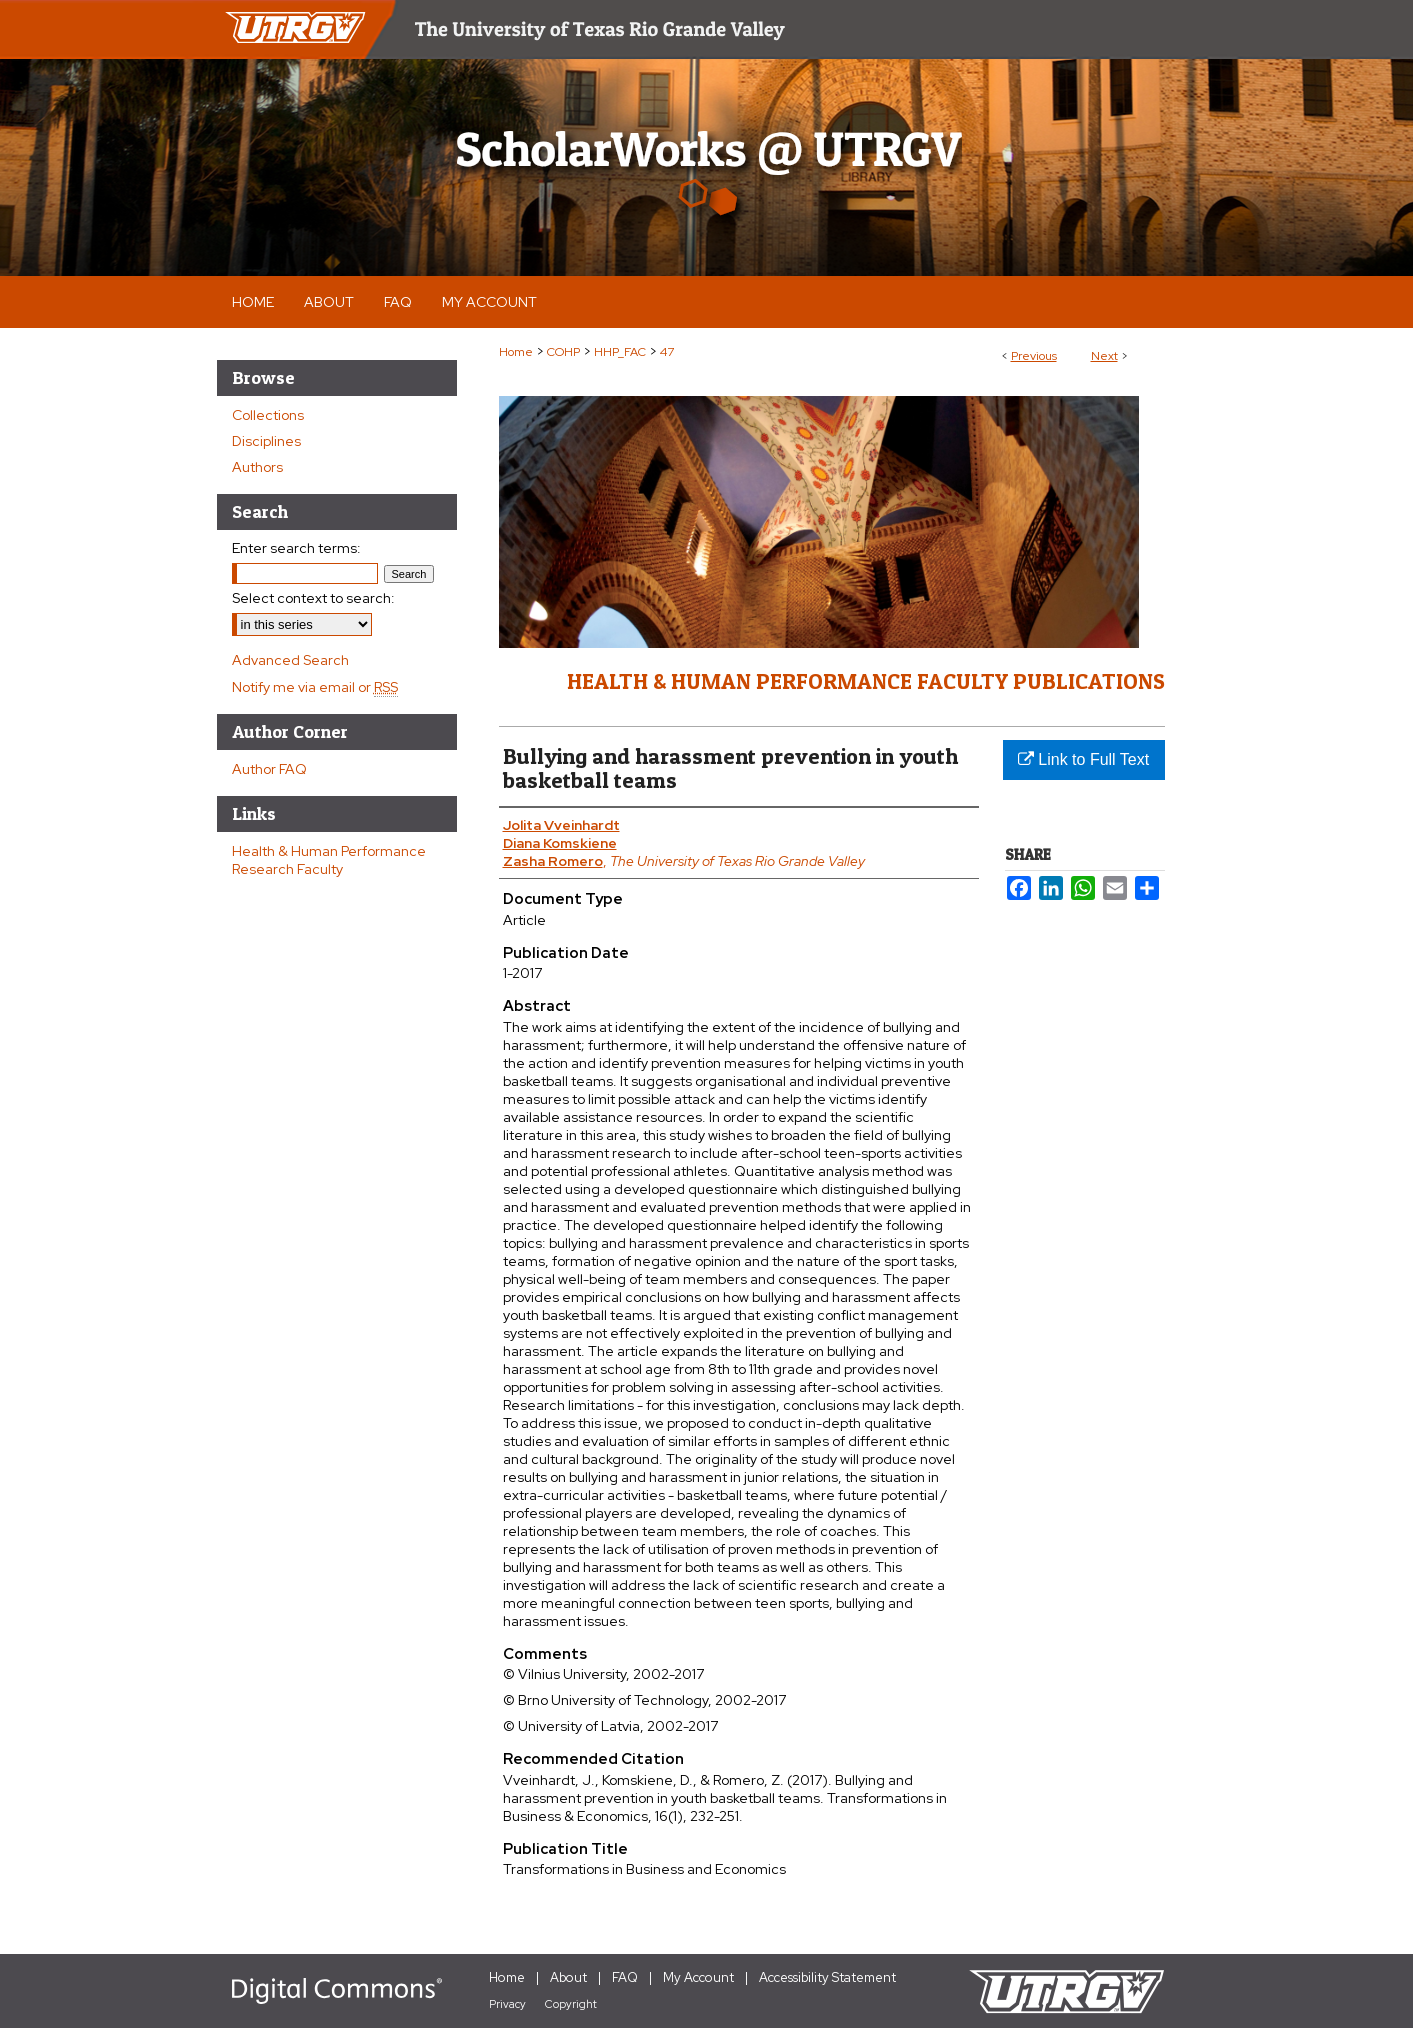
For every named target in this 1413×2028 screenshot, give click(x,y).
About (568, 1977)
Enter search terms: (296, 548)
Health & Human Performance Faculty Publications (866, 681)
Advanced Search (290, 660)
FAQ (625, 1977)
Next (1104, 356)
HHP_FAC (620, 352)
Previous (1034, 356)
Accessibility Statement (827, 1977)
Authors (257, 467)
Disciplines (266, 441)
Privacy (507, 2004)
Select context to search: (313, 598)
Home (516, 352)
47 (667, 352)
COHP (563, 352)
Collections (268, 415)
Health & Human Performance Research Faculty (329, 860)
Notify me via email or (315, 687)
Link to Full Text (1083, 759)
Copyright (571, 2004)
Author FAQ (269, 769)
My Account (698, 1977)
